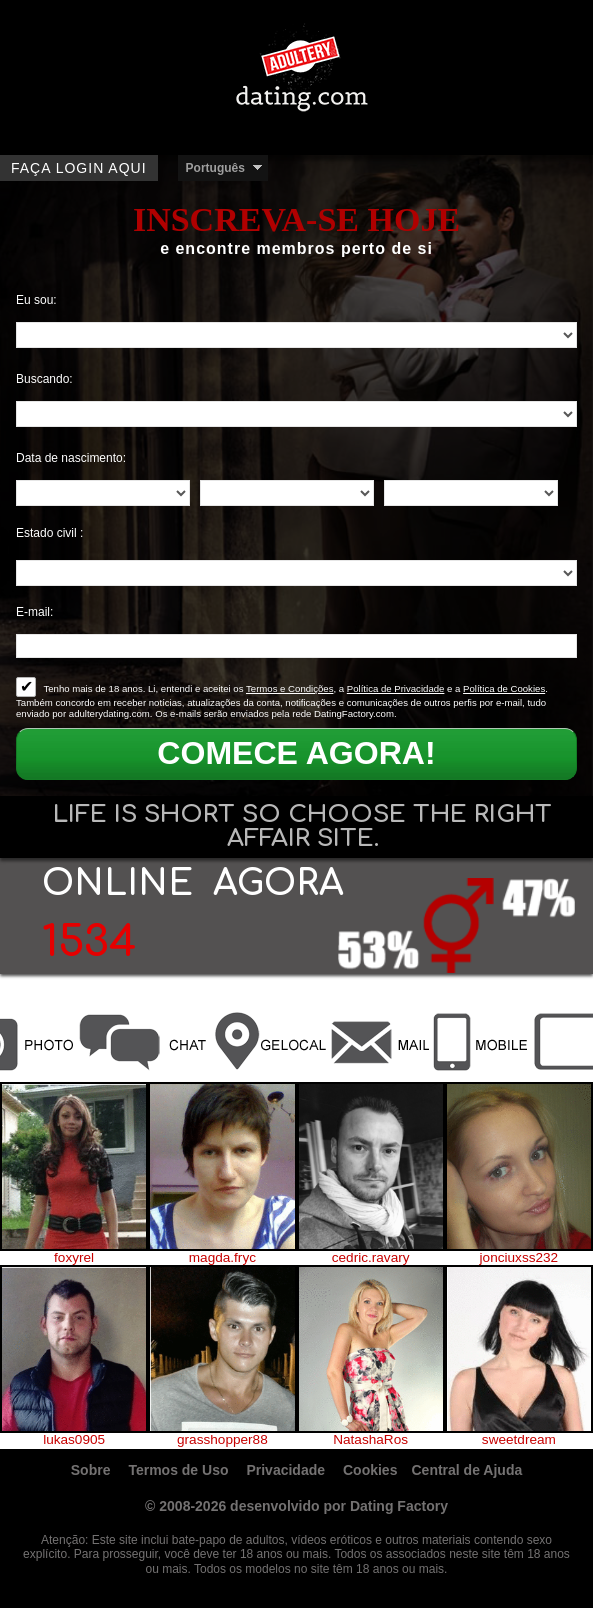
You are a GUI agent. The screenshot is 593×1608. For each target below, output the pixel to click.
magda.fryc (222, 1258)
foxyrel (74, 1258)
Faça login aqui (79, 168)
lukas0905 (74, 1440)
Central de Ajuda (467, 1470)
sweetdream (519, 1440)
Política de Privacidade (396, 688)
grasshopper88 (222, 1440)
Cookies (370, 1470)
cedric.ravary (371, 1258)
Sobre (93, 1470)
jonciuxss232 (519, 1258)
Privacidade (287, 1470)
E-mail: (34, 612)
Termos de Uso (180, 1470)
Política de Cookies (504, 688)
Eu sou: (36, 300)
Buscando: (44, 379)
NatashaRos (370, 1440)
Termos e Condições (289, 688)
